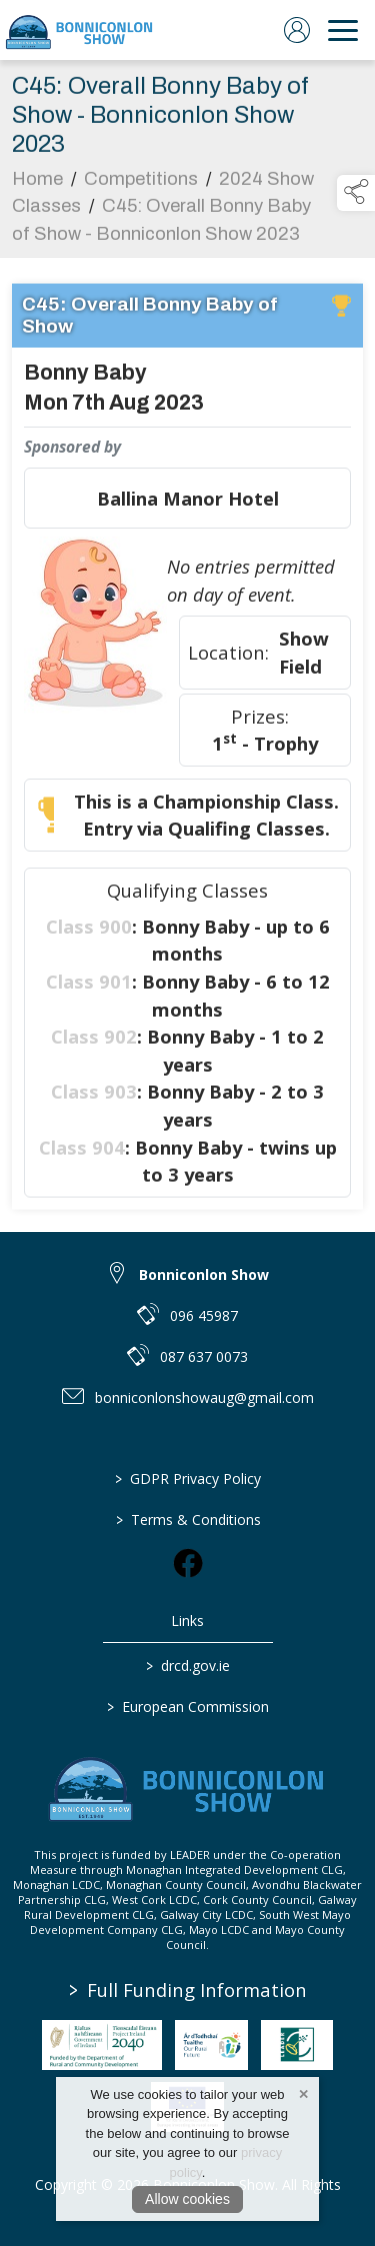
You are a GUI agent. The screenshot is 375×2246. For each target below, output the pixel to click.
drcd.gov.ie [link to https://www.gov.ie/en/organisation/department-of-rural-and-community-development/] (188, 1665)
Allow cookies (187, 2199)
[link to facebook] (188, 1563)
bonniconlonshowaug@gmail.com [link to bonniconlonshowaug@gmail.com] (204, 1397)
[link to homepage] (80, 30)
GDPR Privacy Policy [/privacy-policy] (188, 1478)
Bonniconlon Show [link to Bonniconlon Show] (204, 1274)
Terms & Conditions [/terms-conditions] (187, 1519)
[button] (356, 193)
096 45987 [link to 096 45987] (204, 1315)
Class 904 (82, 1151)
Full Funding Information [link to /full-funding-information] (188, 1989)
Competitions (141, 183)
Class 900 (89, 930)
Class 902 (94, 1040)
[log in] (297, 30)
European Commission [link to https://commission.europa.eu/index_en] (188, 1706)
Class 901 (89, 985)
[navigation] (343, 30)
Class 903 (94, 1095)
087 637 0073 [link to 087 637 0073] (204, 1356)
